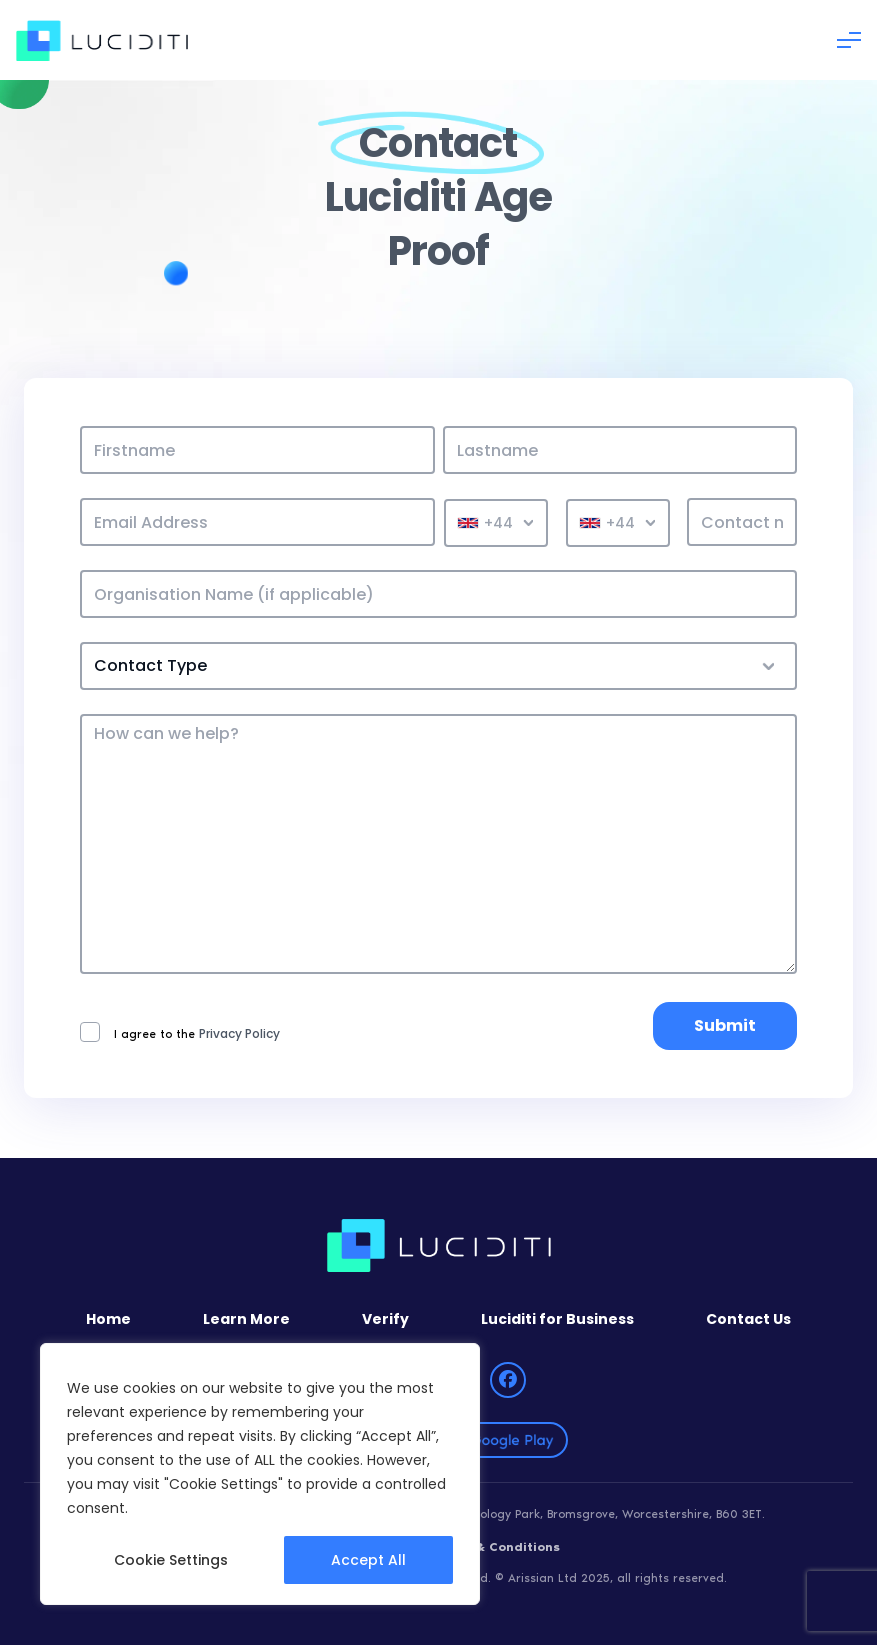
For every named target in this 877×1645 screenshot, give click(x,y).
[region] (260, 1474)
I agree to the (180, 1032)
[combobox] (496, 523)
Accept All (368, 1560)
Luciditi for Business (557, 1319)
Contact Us (748, 1319)
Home (108, 1319)
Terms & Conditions (495, 1547)
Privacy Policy (239, 1034)
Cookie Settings (171, 1560)
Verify (385, 1319)
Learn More (246, 1319)
